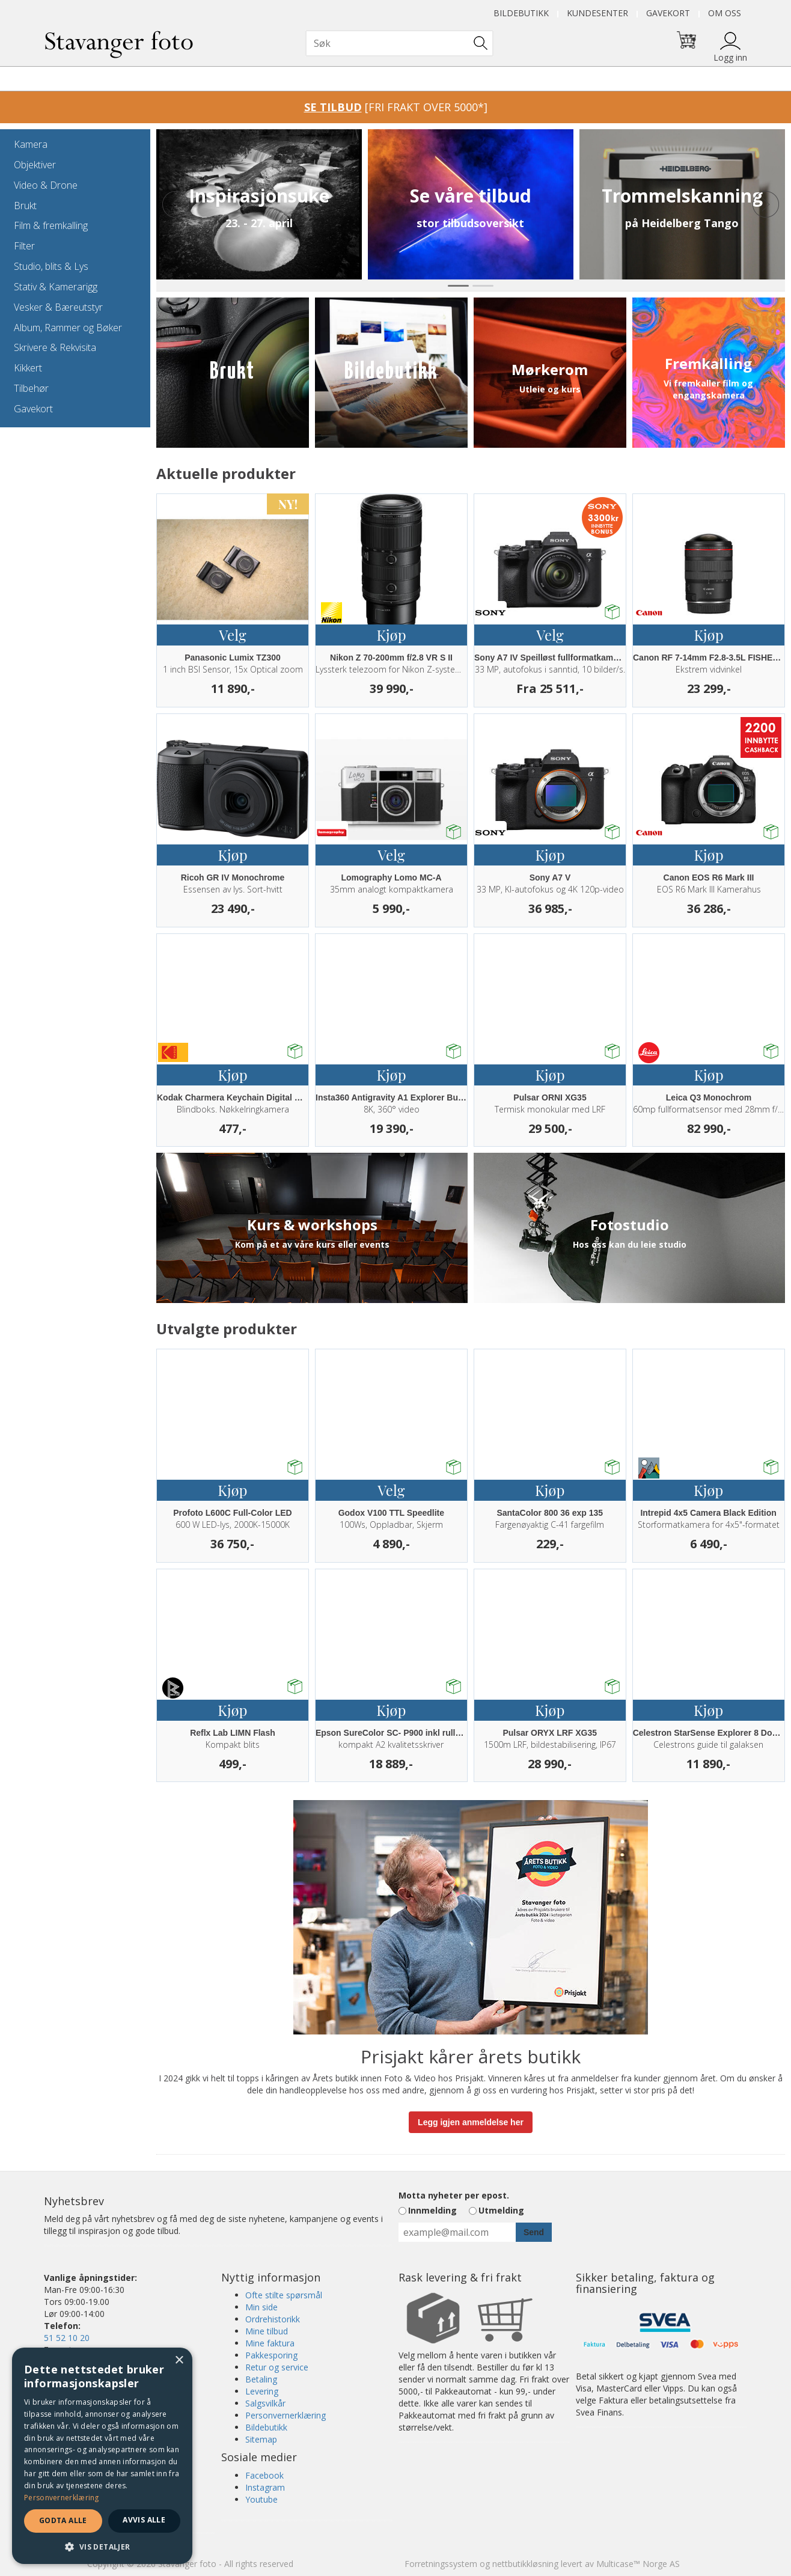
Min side (261, 2307)
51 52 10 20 (67, 2337)
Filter (24, 245)
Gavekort (668, 13)
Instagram (265, 2487)
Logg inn (730, 57)
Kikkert (28, 367)
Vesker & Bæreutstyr (58, 307)
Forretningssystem (441, 2563)
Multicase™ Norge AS (638, 2563)
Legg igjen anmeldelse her (471, 2122)
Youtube (261, 2499)
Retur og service (276, 2367)
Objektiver (35, 164)
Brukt (25, 205)
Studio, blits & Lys (51, 266)
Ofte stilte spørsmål (283, 2295)
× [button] (178, 2360)
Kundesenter (597, 13)
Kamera (30, 144)
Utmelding (501, 2210)
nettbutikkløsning (525, 2563)
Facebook (264, 2475)
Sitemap (261, 2439)
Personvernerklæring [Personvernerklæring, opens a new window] (61, 2497)
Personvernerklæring (285, 2415)
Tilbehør (31, 388)
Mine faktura (270, 2343)
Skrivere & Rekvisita (55, 347)
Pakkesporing (271, 2355)
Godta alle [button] (63, 2520)
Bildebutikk (521, 13)
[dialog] (102, 2456)
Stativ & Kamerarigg (55, 286)
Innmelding (432, 2210)
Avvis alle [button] (144, 2520)
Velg (232, 634)
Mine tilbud (266, 2331)
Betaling (261, 2379)
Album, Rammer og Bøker (68, 327)
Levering (261, 2391)
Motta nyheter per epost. (454, 2195)
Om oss (724, 13)
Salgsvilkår (265, 2403)
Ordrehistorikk (272, 2319)
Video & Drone (46, 185)
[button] (102, 2546)
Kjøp (391, 634)
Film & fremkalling (51, 225)
